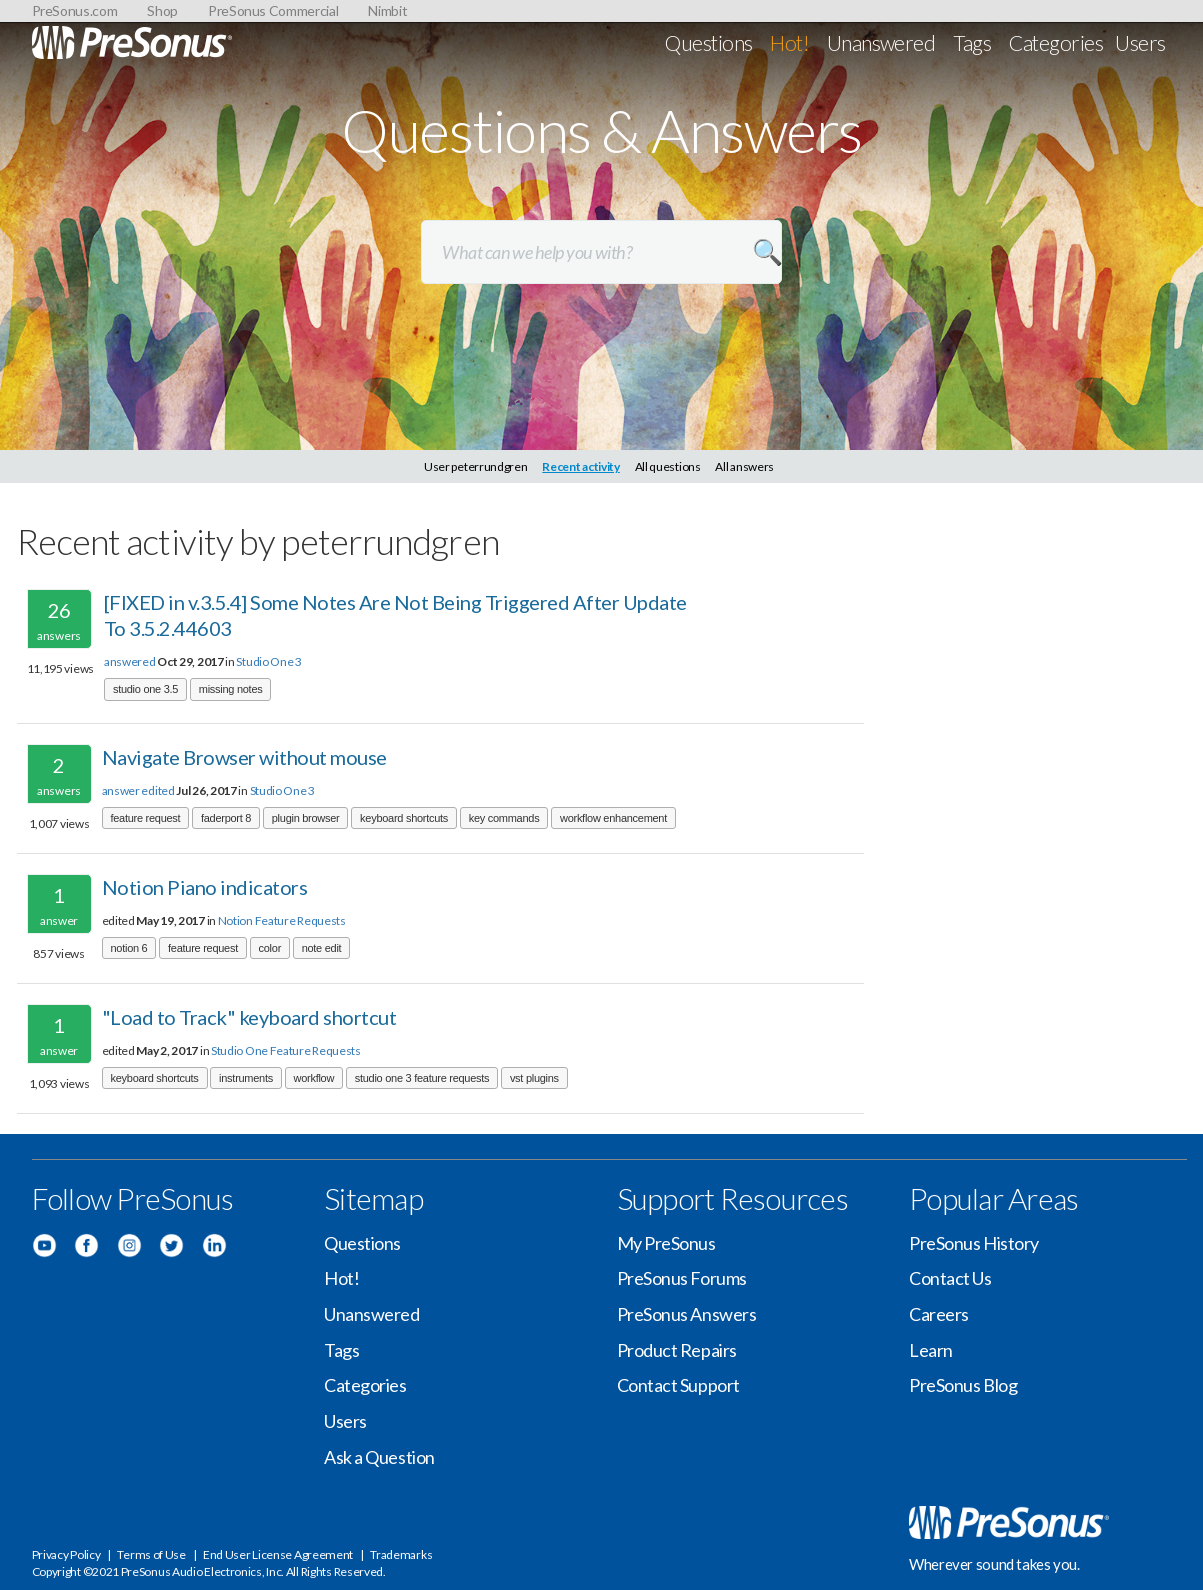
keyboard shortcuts (404, 818)
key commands (504, 818)
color (270, 948)
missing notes (231, 689)
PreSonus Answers (687, 1314)
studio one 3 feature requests (422, 1078)
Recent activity (581, 466)
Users (1140, 42)
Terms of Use (151, 1554)
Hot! (789, 42)
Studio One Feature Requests (286, 1050)
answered (130, 661)
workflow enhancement (613, 818)
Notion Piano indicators (205, 887)
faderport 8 (226, 818)
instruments (246, 1078)
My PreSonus (666, 1243)
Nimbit (387, 10)
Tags (972, 42)
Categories (1056, 42)
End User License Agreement (278, 1554)
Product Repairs (677, 1350)
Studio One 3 (268, 661)
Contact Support (678, 1385)
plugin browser (306, 818)
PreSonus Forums (682, 1278)
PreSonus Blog (963, 1385)
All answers (744, 466)
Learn (931, 1350)
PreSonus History (974, 1243)
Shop (162, 10)
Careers (939, 1314)
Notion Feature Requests (282, 920)
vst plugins (534, 1078)
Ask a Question (379, 1457)
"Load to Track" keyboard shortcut (249, 1017)
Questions (708, 42)
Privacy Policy (66, 1554)
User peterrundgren (476, 466)
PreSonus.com (75, 10)
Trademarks (401, 1554)
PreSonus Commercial (273, 10)
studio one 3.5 (145, 689)
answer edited (138, 790)
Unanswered (881, 42)
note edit (322, 948)
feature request (146, 818)
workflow (314, 1078)
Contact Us (950, 1278)
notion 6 (129, 948)
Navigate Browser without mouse (244, 757)
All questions (668, 466)
